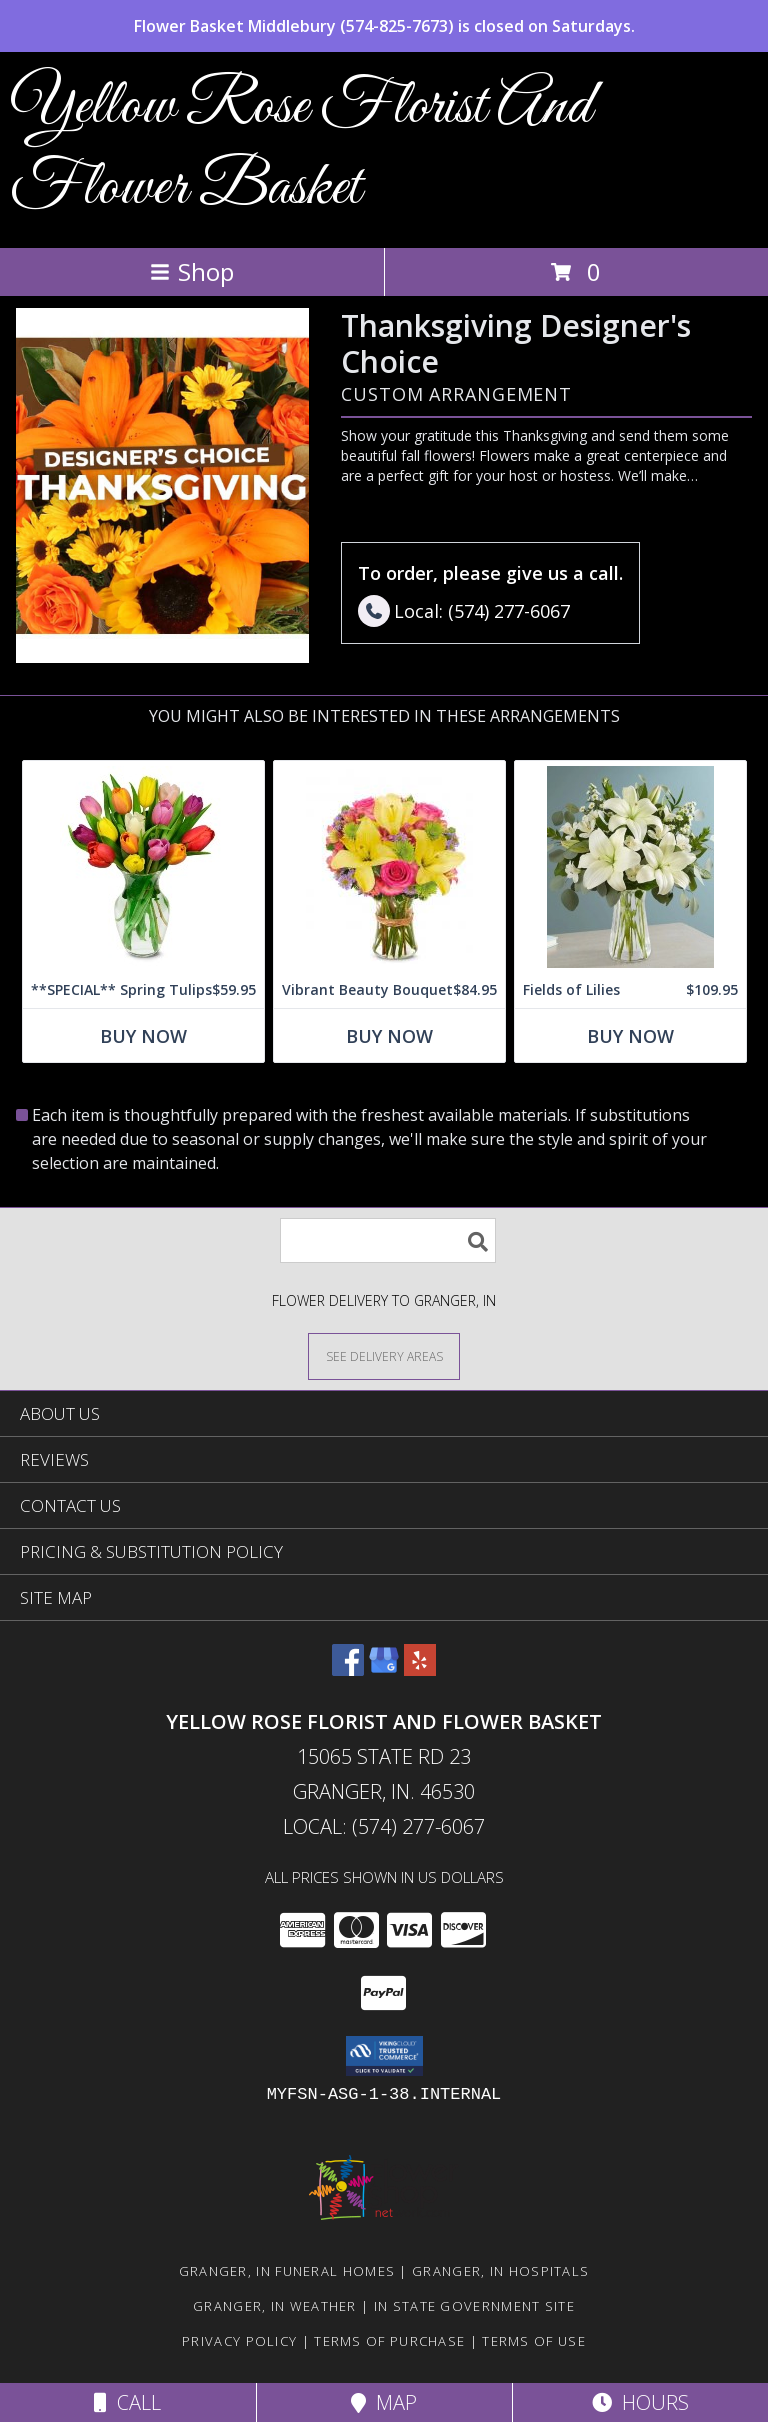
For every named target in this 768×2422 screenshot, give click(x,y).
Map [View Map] (384, 2402)
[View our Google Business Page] (384, 1669)
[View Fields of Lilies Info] (630, 866)
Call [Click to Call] (127, 2402)
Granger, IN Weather (275, 2306)
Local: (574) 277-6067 (384, 1826)
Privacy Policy (239, 2341)
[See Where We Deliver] (384, 1355)
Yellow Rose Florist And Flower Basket (301, 148)
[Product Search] (388, 1240)
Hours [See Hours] (640, 2402)
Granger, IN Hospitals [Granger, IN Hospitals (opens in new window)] (500, 2271)
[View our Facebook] (348, 1669)
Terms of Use (534, 2341)
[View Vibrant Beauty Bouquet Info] (389, 866)
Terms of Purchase (389, 2341)
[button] (384, 2056)
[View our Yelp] (420, 1669)
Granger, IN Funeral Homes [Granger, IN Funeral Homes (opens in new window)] (287, 2271)
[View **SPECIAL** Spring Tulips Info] (143, 866)
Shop (192, 271)
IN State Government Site (474, 2306)
